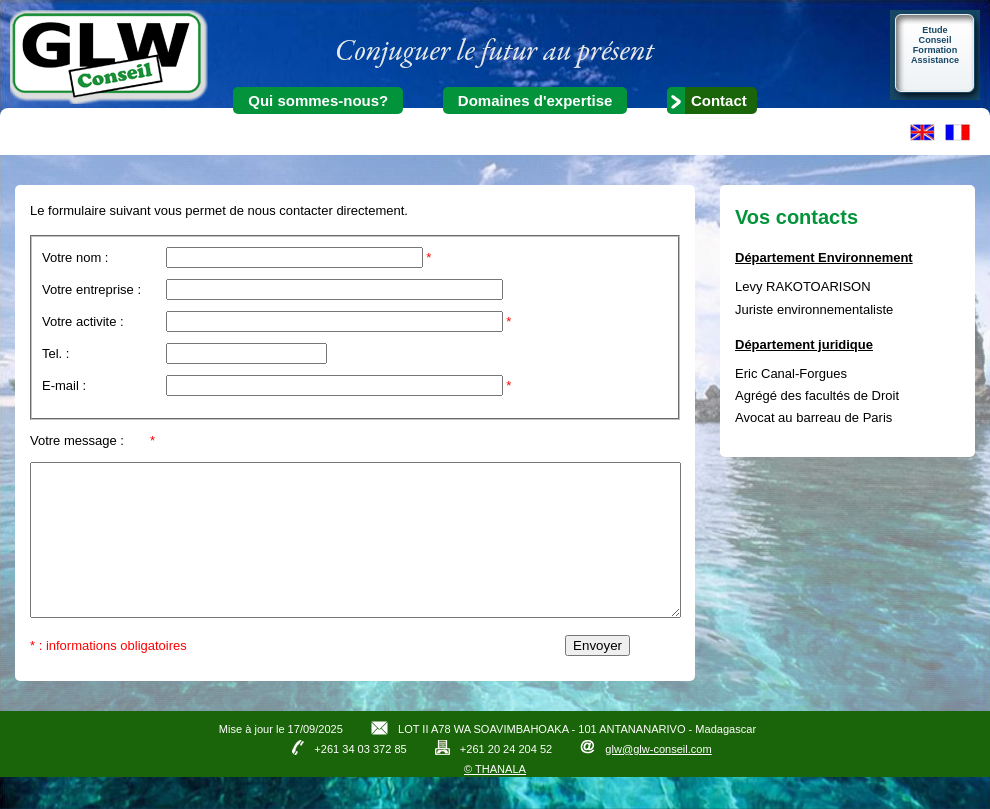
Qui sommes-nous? (318, 100)
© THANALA (495, 799)
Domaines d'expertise (535, 100)
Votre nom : (75, 257)
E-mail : (64, 385)
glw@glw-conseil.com (658, 779)
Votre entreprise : (91, 289)
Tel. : (55, 353)
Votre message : (77, 440)
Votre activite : (83, 321)
